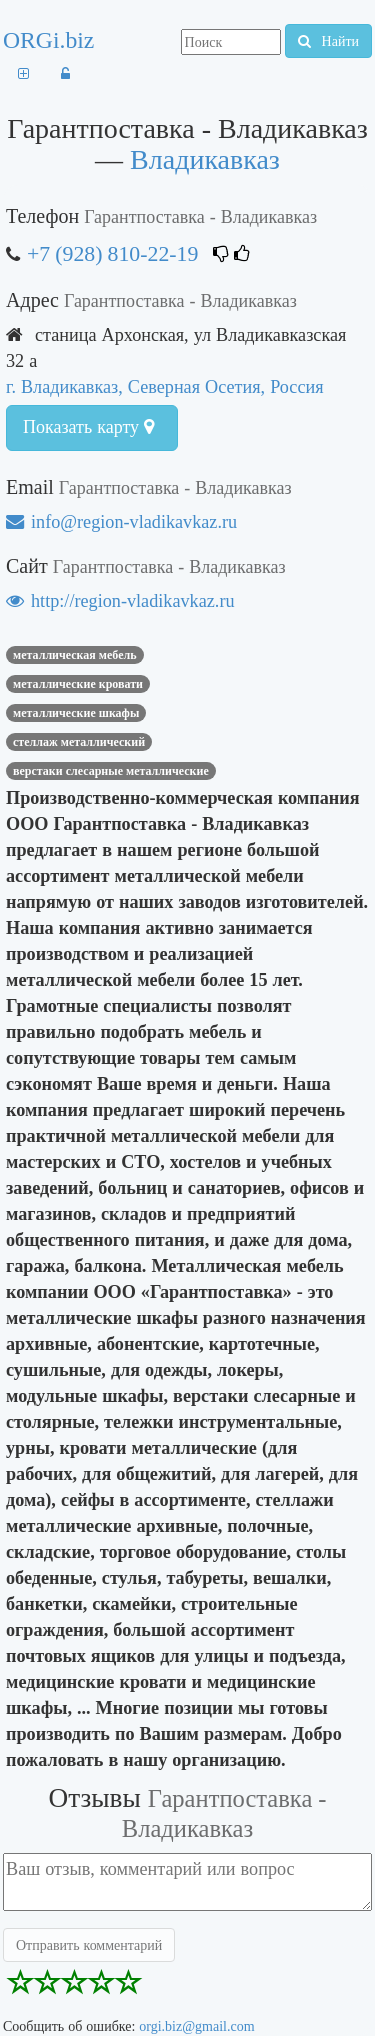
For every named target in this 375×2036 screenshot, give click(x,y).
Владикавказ (205, 159)
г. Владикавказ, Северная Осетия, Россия (165, 386)
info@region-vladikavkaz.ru (121, 521)
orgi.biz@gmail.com (196, 2026)
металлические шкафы (76, 713)
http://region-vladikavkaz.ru (120, 600)
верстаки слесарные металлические (111, 771)
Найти (328, 41)
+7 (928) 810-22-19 (112, 253)
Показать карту (88, 427)
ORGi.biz (48, 40)
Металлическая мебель (75, 655)
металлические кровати (78, 684)
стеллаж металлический (79, 742)
